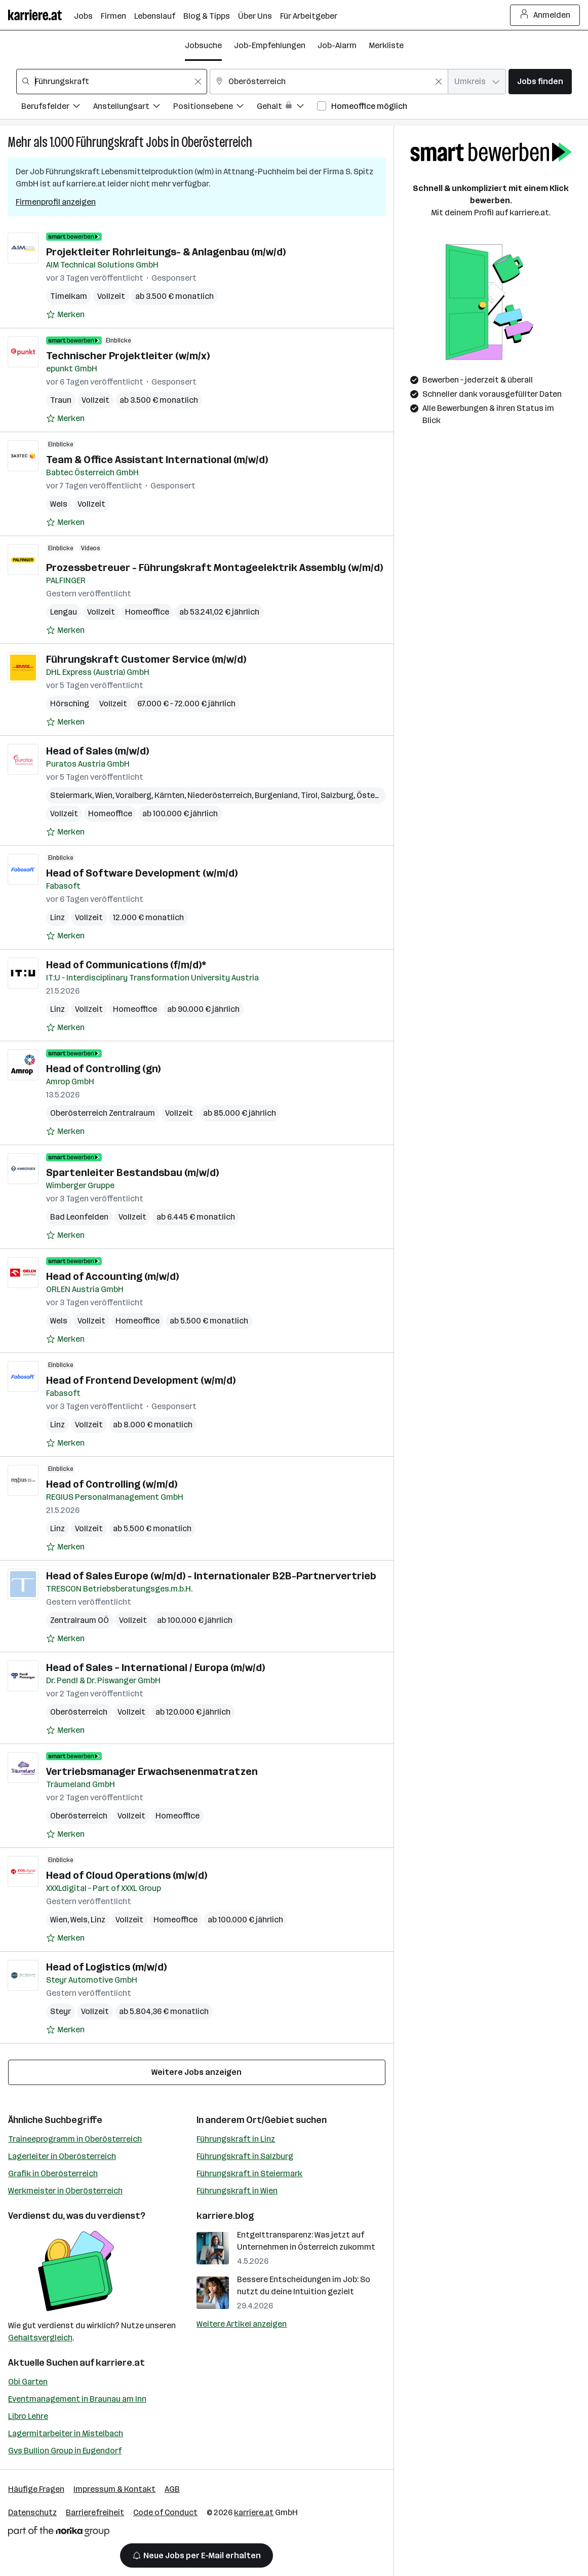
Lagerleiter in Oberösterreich (62, 2156)
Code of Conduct (165, 2512)
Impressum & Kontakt (114, 2489)
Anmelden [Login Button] (545, 15)
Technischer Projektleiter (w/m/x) (128, 356)
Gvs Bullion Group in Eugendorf (65, 2450)
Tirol (309, 795)
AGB (172, 2489)
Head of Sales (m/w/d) (97, 751)
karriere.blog (225, 2215)
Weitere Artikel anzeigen (242, 2324)
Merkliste (386, 45)
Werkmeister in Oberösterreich (65, 2190)
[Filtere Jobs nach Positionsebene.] (215, 107)
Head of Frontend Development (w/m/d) (141, 1380)
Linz (57, 917)
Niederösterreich (219, 795)
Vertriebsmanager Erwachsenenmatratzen (152, 1771)
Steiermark (71, 795)
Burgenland (276, 795)
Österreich (377, 795)
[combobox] (111, 81)
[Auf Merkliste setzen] (65, 315)
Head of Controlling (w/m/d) (111, 1484)
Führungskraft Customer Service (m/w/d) (146, 659)
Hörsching (69, 703)
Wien (103, 795)
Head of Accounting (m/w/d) (112, 1276)
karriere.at (120, 2362)
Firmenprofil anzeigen (56, 202)
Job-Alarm (337, 45)
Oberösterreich (216, 142)
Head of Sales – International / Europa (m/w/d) (155, 1667)
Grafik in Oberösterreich (53, 2173)
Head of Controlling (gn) (103, 1069)
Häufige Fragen (36, 2489)
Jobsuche (203, 45)
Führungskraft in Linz (236, 2139)
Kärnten (169, 795)
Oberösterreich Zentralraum (102, 1113)
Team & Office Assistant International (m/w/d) (157, 459)
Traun (60, 400)
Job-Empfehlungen (269, 45)
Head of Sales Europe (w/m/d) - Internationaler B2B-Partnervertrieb (211, 1576)
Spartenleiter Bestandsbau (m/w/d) (132, 1172)
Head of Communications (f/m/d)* (126, 965)
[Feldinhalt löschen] (198, 81)
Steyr (60, 2011)
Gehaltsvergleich (40, 2337)
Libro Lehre (28, 2416)
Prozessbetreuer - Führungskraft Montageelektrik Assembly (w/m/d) (214, 567)
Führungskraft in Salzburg (245, 2156)
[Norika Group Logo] (58, 2533)
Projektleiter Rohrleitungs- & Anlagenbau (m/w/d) (166, 252)
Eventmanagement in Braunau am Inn (77, 2399)
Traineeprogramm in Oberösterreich (75, 2139)
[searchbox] (111, 81)
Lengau (63, 612)
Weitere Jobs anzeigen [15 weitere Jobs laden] (196, 2072)
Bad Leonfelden (79, 1217)
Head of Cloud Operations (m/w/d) (126, 1875)
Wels (58, 504)
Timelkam (68, 296)
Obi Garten (28, 2381)
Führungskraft (110, 142)
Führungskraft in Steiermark (249, 2173)
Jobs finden (540, 81)
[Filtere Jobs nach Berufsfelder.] (57, 107)
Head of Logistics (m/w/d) (106, 1967)
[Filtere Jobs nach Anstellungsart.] (133, 107)
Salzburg (337, 795)
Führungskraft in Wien (237, 2190)
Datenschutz (32, 2512)
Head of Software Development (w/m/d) (142, 873)
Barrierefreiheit (95, 2512)
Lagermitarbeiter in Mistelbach (65, 2433)
